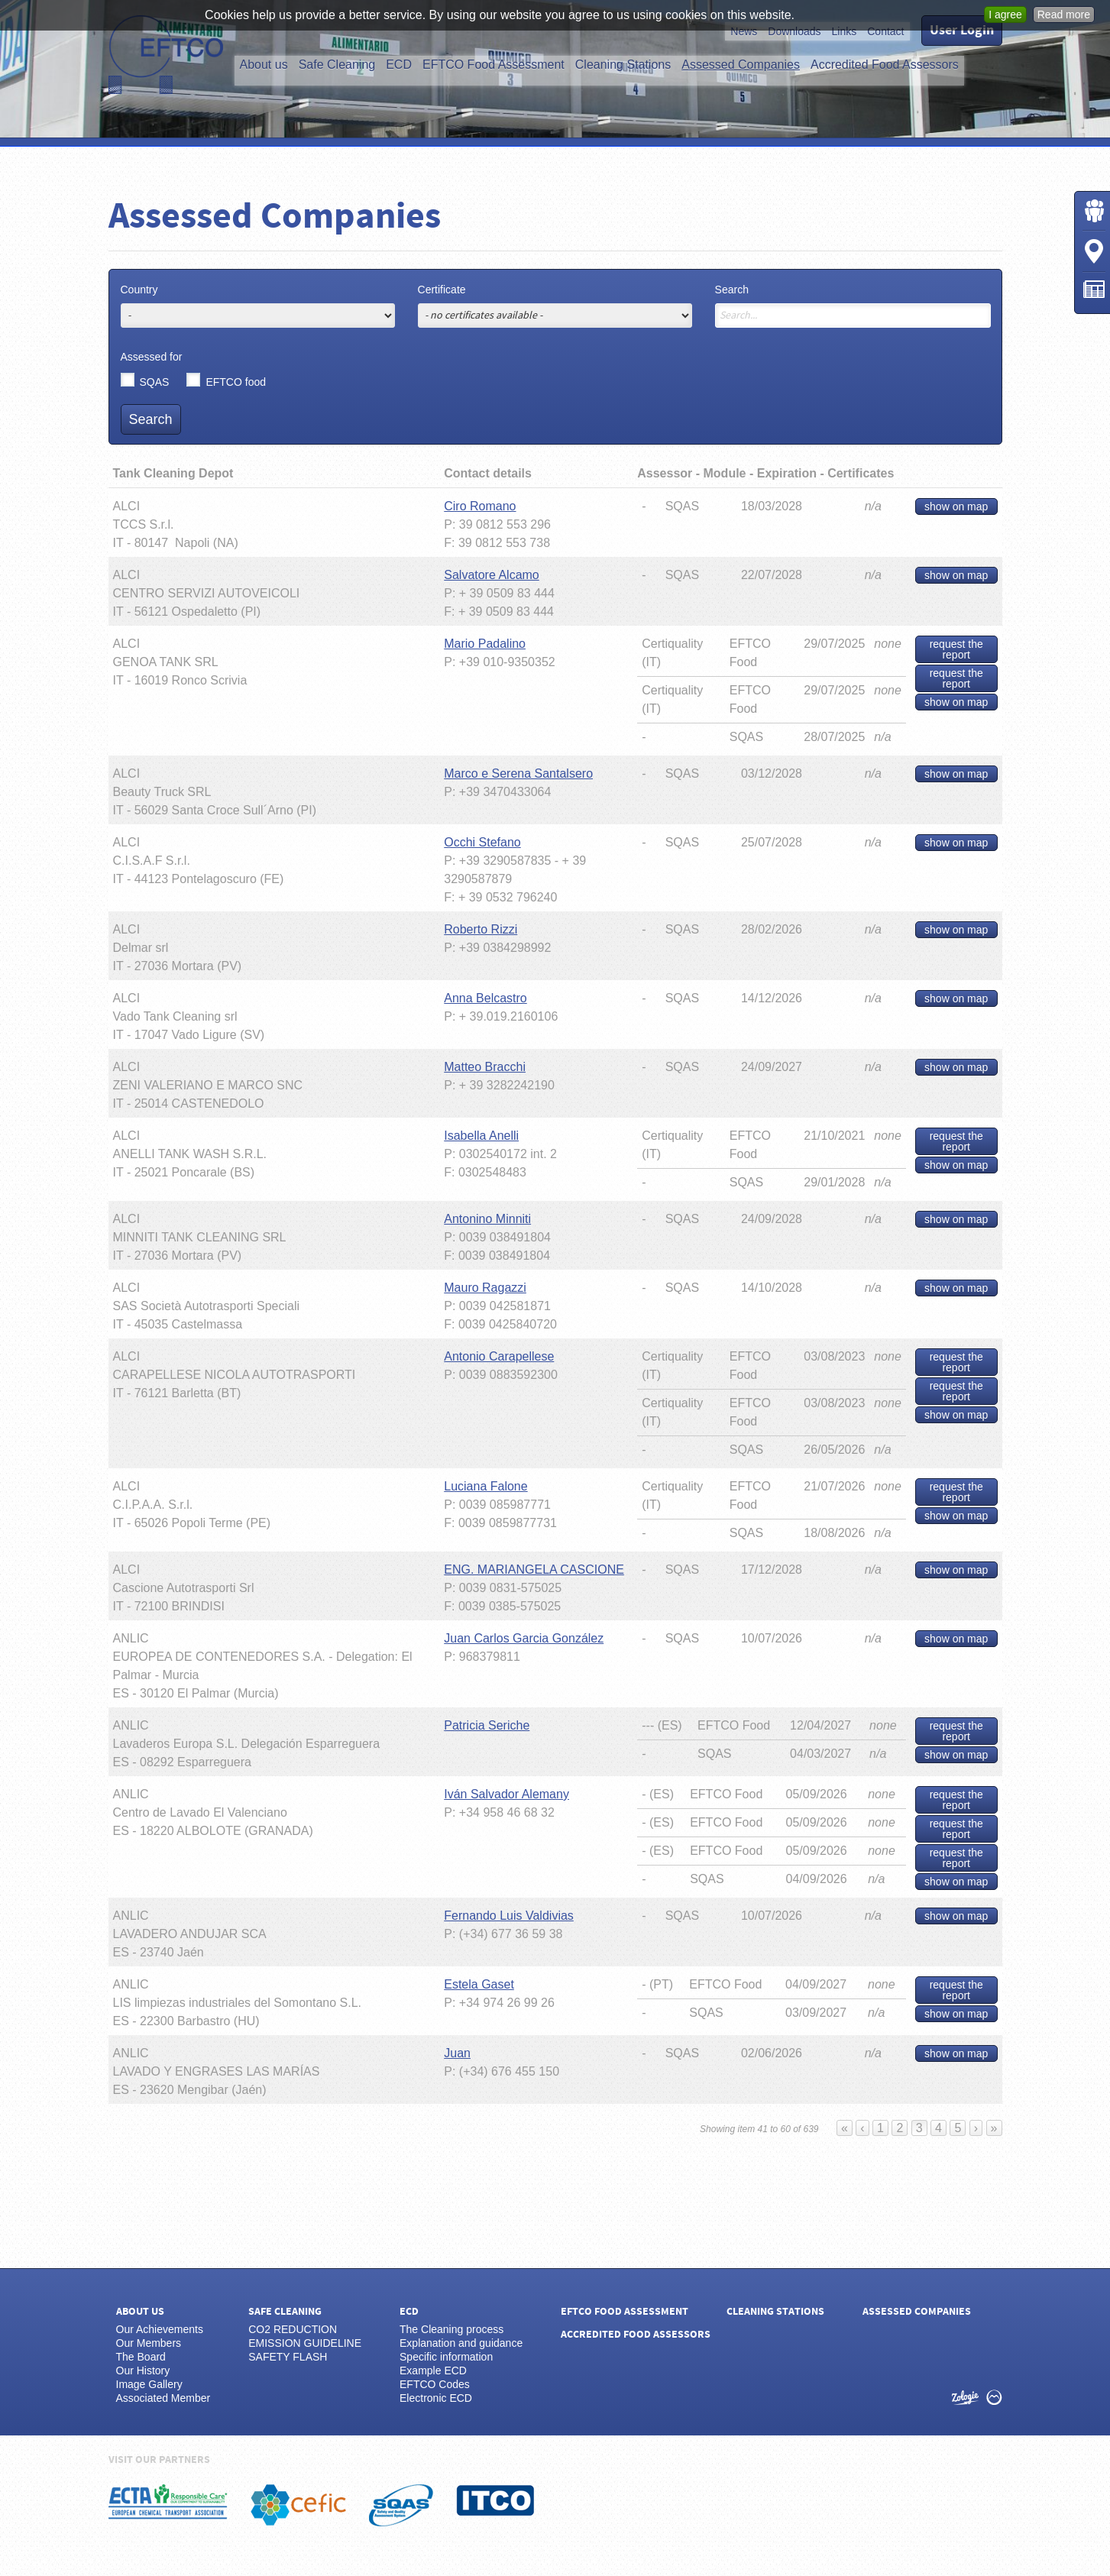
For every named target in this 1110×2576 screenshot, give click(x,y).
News (743, 31)
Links (844, 31)
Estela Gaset (479, 1984)
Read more (1063, 14)
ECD (399, 64)
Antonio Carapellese (499, 1356)
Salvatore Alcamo (491, 574)
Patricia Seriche (486, 1725)
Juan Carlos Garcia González (524, 1638)
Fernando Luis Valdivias (509, 1915)
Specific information (446, 2357)
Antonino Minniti (487, 1218)
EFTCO (165, 54)
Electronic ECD (436, 2398)
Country (139, 289)
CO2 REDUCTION (292, 2329)
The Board (141, 2357)
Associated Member (163, 2398)
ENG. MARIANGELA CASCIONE (534, 1569)
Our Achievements (159, 2329)
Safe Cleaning (337, 64)
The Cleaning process (451, 2329)
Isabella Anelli (481, 1135)
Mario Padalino (485, 643)
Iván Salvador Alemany (506, 1794)
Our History (143, 2370)
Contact (885, 31)
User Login (962, 30)
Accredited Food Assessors (885, 64)
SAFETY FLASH (287, 2357)
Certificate (442, 289)
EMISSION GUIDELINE (304, 2343)
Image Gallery (149, 2384)
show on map (956, 506)
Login (1093, 210)
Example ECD (433, 2370)
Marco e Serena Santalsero (518, 773)
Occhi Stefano (482, 842)
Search (732, 289)
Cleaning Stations (623, 64)
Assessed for (152, 357)
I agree (1005, 14)
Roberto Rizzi (480, 929)
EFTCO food (235, 381)
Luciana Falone (485, 1486)
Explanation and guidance (461, 2343)
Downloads (794, 31)
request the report (956, 649)
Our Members (149, 2343)
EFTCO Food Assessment (493, 64)
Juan (457, 2053)
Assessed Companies (740, 64)
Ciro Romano (480, 506)
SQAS (155, 381)
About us (264, 64)
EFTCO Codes (435, 2384)
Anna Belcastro (485, 998)
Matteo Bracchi (485, 1066)
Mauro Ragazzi (485, 1287)
